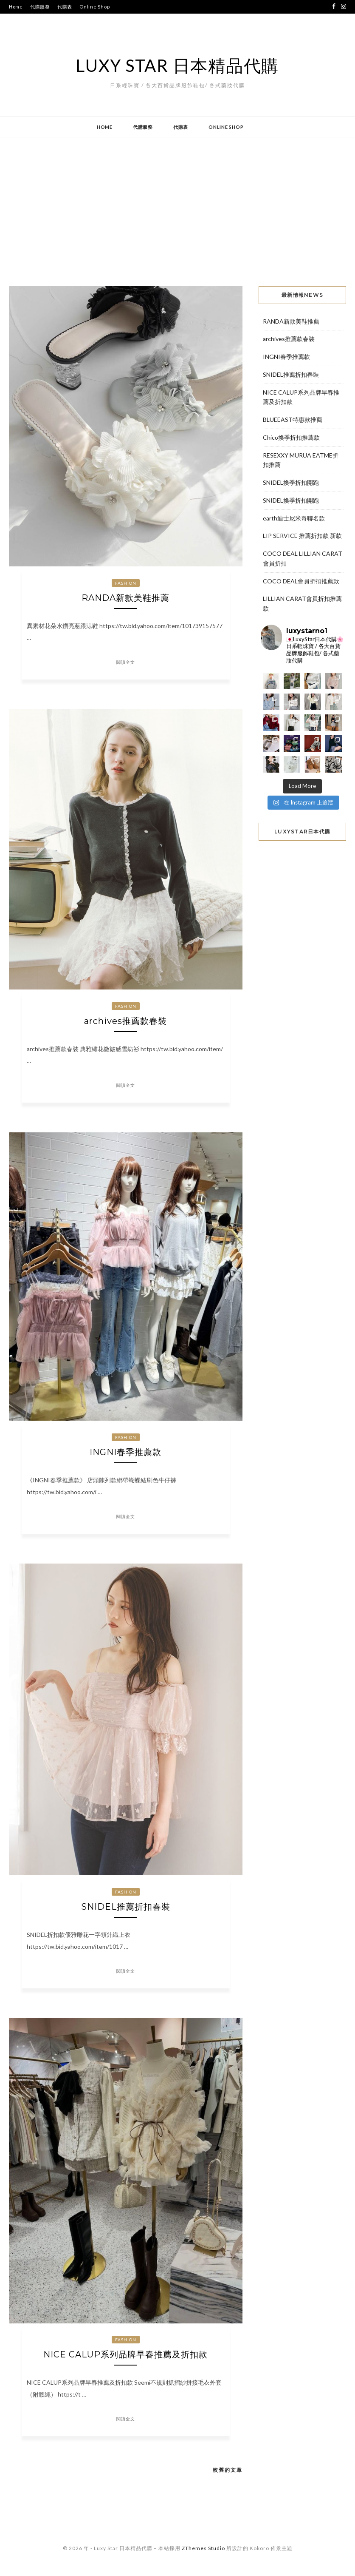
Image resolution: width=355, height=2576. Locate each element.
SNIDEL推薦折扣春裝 (125, 1907)
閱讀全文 (125, 662)
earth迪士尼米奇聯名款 (294, 518)
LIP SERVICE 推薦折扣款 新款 (302, 535)
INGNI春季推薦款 (125, 1452)
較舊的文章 (227, 2470)
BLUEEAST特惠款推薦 (292, 419)
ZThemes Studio (203, 2548)
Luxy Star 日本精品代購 (177, 65)
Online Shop (94, 6)
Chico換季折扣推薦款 (291, 437)
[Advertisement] (177, 205)
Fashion (125, 583)
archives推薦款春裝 (125, 1021)
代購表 (64, 6)
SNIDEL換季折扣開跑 (291, 482)
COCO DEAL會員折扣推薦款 (301, 581)
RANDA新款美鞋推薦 (125, 598)
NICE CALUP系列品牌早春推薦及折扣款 (125, 2354)
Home (16, 6)
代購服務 (40, 6)
